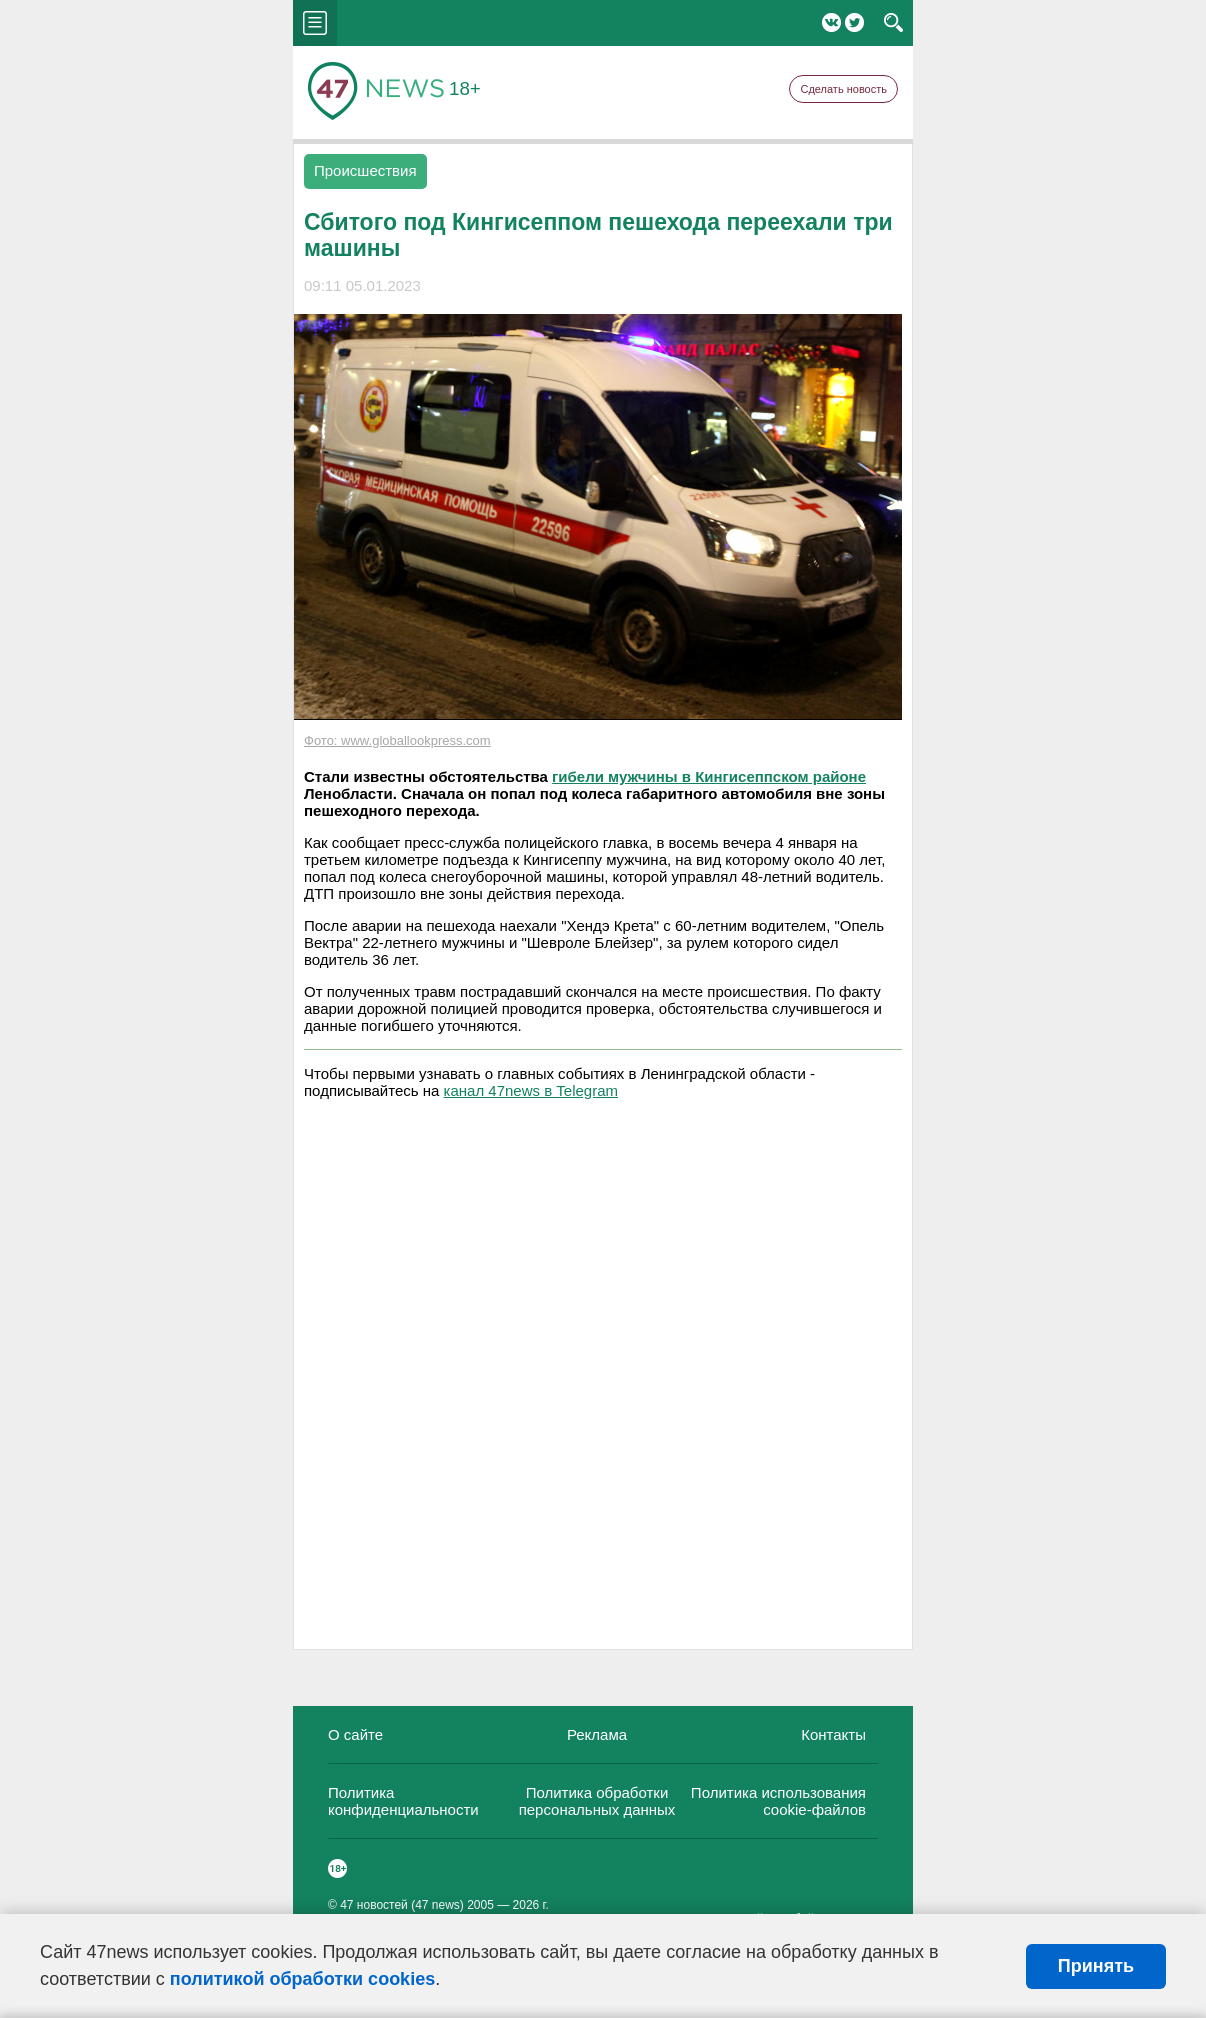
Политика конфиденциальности (403, 1801)
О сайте (355, 1734)
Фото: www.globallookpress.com (397, 740)
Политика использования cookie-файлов (778, 1801)
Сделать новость (843, 89)
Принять (1096, 1966)
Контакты (833, 1734)
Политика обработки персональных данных (597, 1801)
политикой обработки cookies (302, 1979)
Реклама (597, 1734)
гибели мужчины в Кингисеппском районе (709, 776)
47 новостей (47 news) (402, 1905)
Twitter (854, 22)
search (893, 23)
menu (315, 23)
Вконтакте (831, 22)
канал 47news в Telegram (531, 1090)
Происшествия (365, 170)
